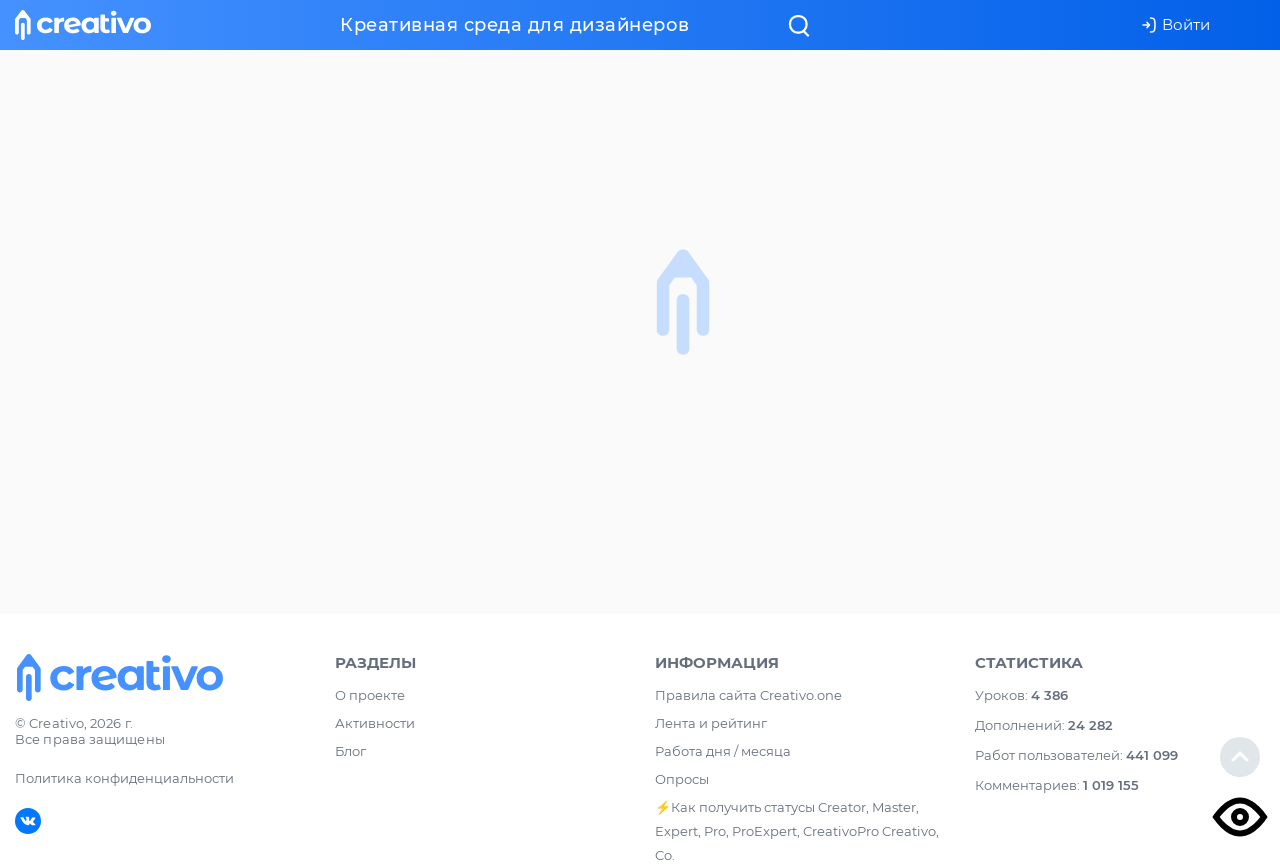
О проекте (370, 695)
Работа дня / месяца (723, 751)
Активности (375, 723)
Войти (1175, 24)
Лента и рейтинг (711, 723)
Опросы (682, 779)
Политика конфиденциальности (124, 778)
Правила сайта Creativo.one (748, 695)
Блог (350, 751)
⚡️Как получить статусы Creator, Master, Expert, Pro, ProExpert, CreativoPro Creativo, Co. (797, 831)
